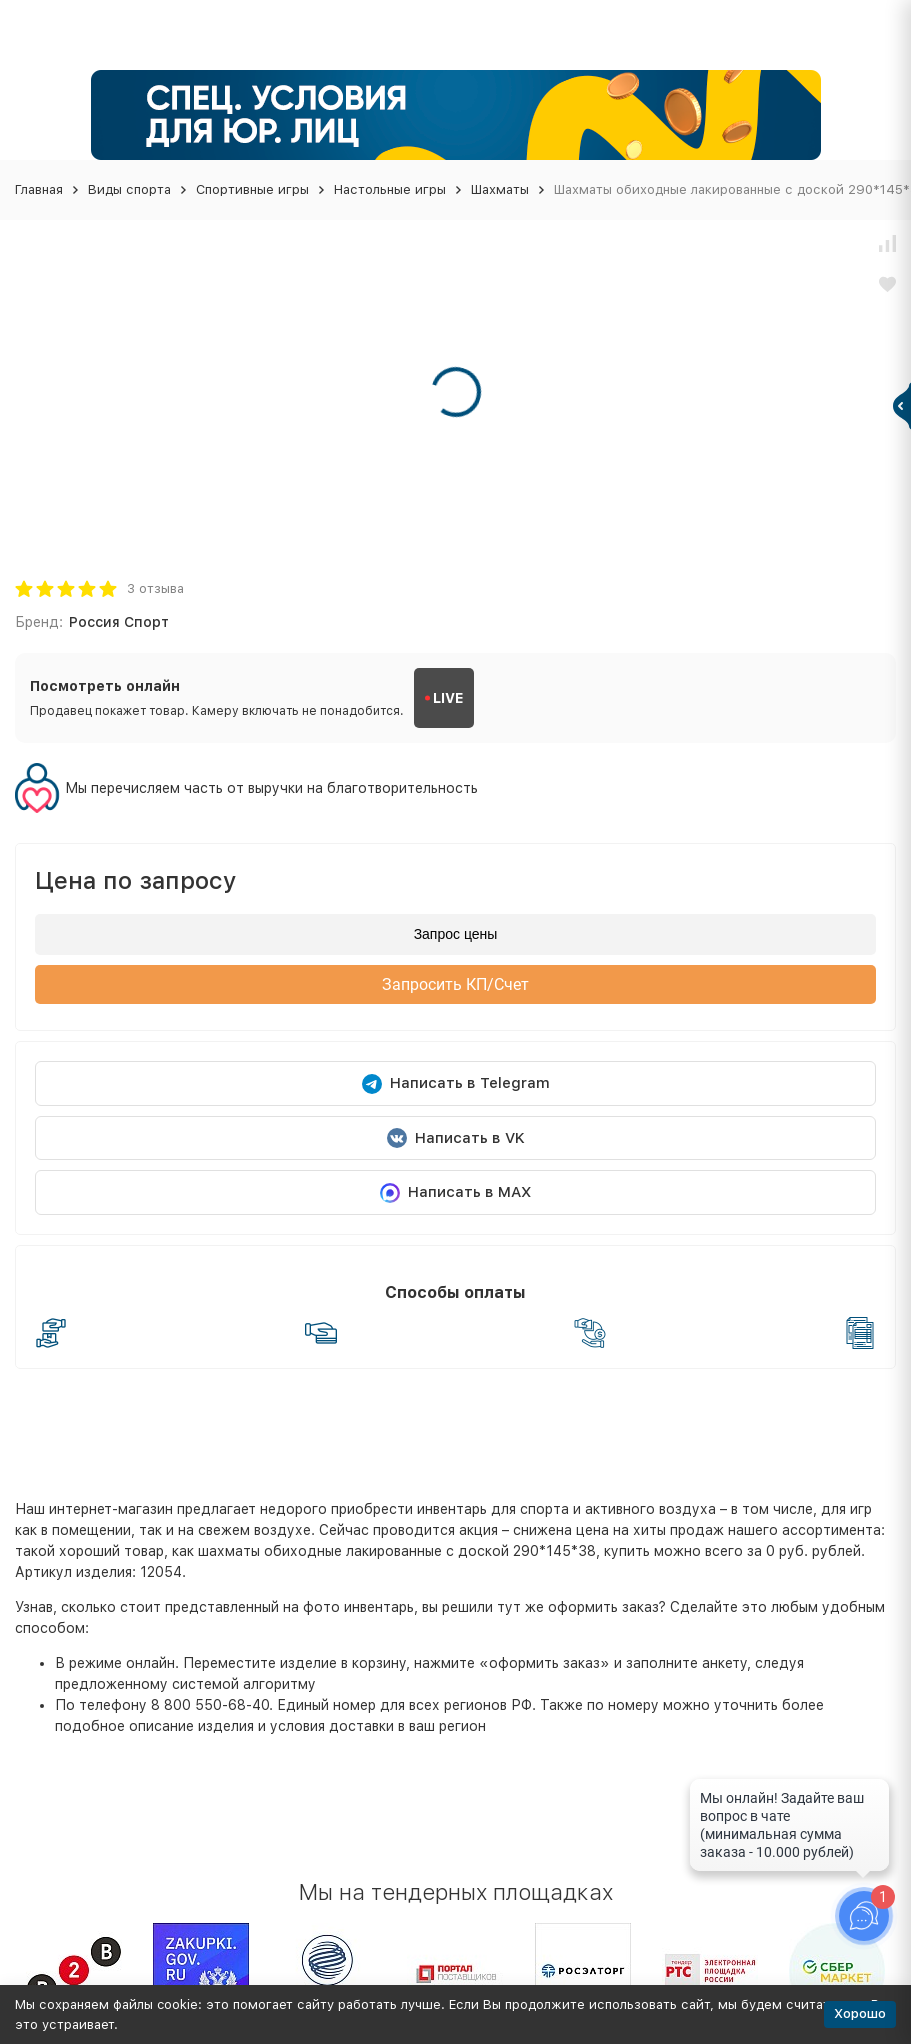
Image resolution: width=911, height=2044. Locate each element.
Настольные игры (390, 189)
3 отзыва (155, 588)
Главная (39, 189)
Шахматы (500, 189)
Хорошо (860, 2013)
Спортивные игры (252, 189)
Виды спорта (129, 189)
